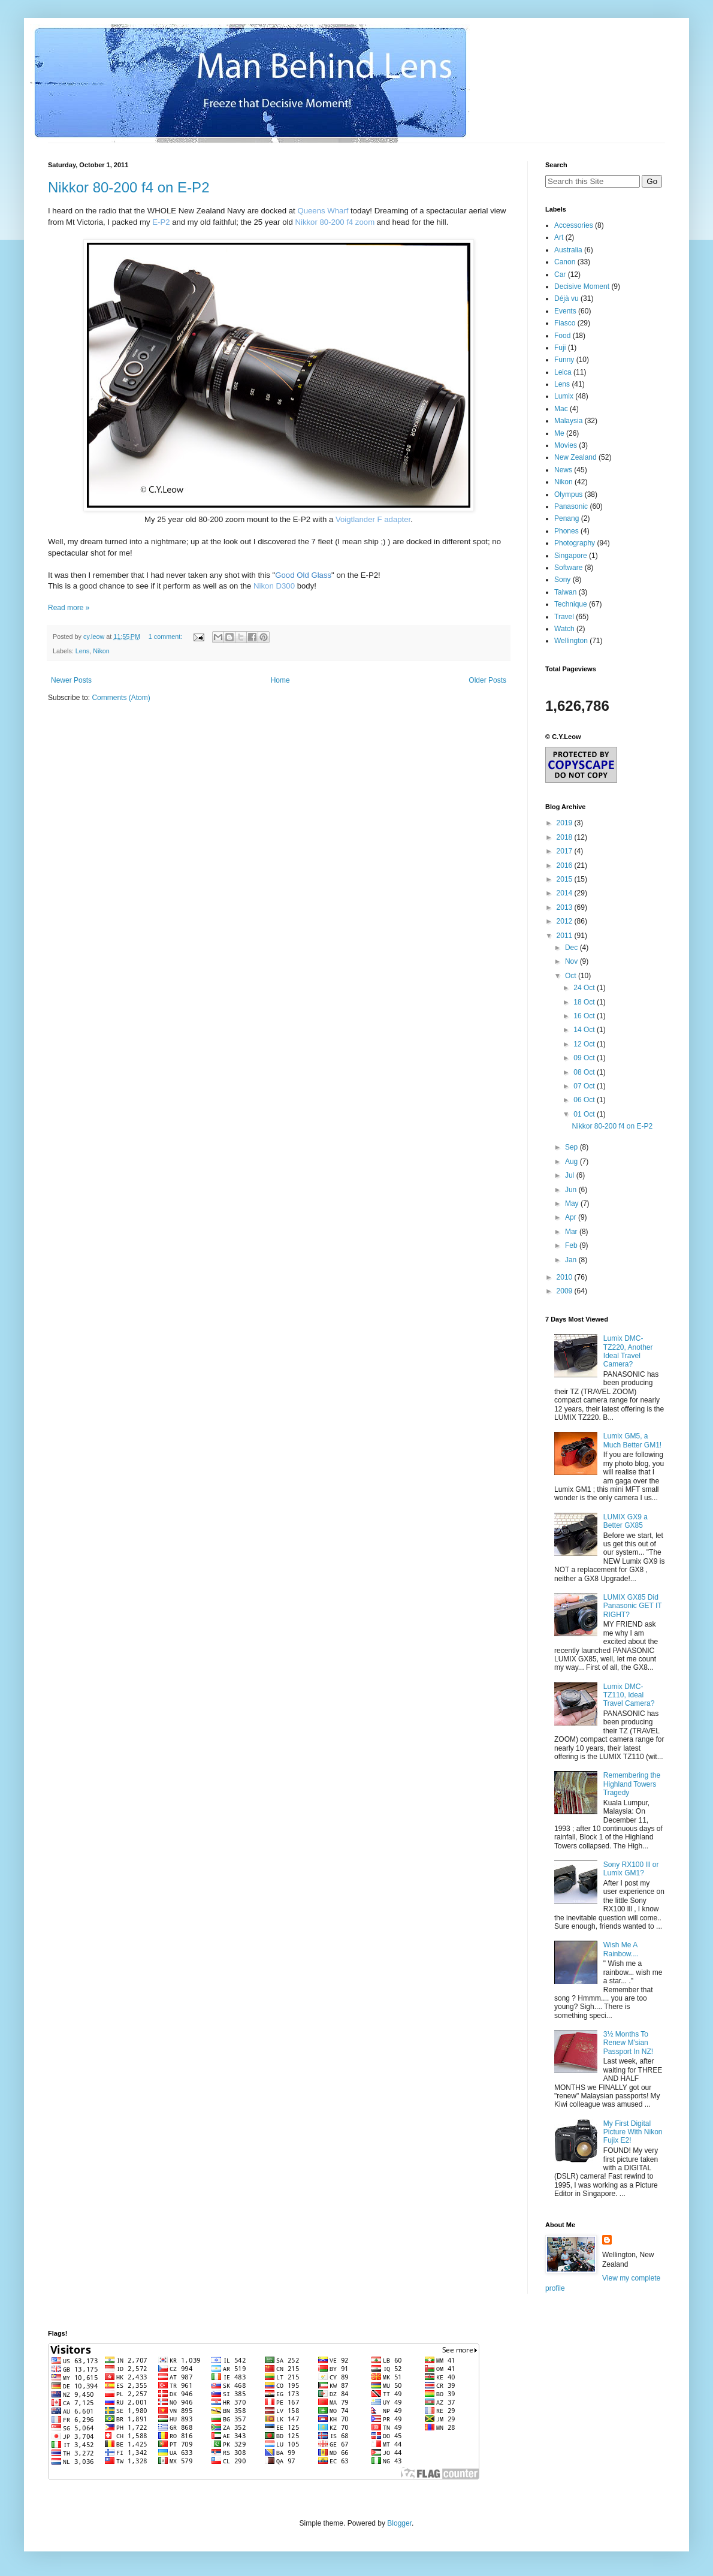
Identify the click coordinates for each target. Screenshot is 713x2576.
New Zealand (575, 457)
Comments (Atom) (121, 697)
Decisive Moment (581, 286)
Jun (572, 1190)
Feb (572, 1245)
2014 (566, 893)
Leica (563, 372)
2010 (566, 1277)
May (573, 1203)
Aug (572, 1161)
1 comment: (166, 636)
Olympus (568, 494)
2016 (566, 865)
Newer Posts (71, 680)
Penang (566, 518)
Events (565, 311)
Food (562, 335)
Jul (570, 1175)
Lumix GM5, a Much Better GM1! (632, 1440)
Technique (570, 604)
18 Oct (585, 1002)
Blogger (399, 2523)
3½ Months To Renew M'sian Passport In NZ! (628, 2043)
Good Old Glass (303, 575)
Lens (82, 650)
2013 (566, 907)
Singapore (570, 555)
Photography (574, 543)
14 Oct (585, 1029)
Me (559, 433)
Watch (564, 629)
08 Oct (585, 1072)
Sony (562, 579)
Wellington (571, 641)
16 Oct (585, 1016)
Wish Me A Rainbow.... (621, 1949)
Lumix (563, 396)
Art (558, 237)
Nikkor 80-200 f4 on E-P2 (128, 187)
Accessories (573, 225)
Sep (572, 1147)
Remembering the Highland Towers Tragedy (631, 1784)
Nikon (101, 650)
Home (280, 680)
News (563, 470)
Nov (572, 961)
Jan (572, 1260)
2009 (566, 1291)
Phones (566, 531)
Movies (565, 445)
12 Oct (585, 1044)
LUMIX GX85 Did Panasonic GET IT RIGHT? (632, 1606)
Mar (572, 1231)
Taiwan (565, 592)
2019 (566, 823)
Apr (571, 1217)
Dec (572, 947)
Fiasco (564, 323)
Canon (564, 262)
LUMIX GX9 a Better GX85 (625, 1521)
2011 (566, 935)
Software (568, 567)
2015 (566, 879)
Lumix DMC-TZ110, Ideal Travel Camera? (629, 1695)
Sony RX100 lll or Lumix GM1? (631, 1868)
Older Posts (487, 680)
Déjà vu (566, 298)
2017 (566, 851)
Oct (571, 976)
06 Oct (585, 1100)
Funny (564, 359)
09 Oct (585, 1058)
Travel (564, 617)
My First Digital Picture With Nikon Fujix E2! (633, 2132)
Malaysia (568, 421)
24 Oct (585, 988)
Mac (561, 409)
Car (560, 274)
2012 (566, 921)
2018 (566, 837)
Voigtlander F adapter (373, 519)
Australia (568, 250)
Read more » (68, 608)
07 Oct (585, 1086)
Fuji (560, 347)
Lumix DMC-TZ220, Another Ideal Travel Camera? (628, 1351)
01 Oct (585, 1114)
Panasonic (571, 506)
